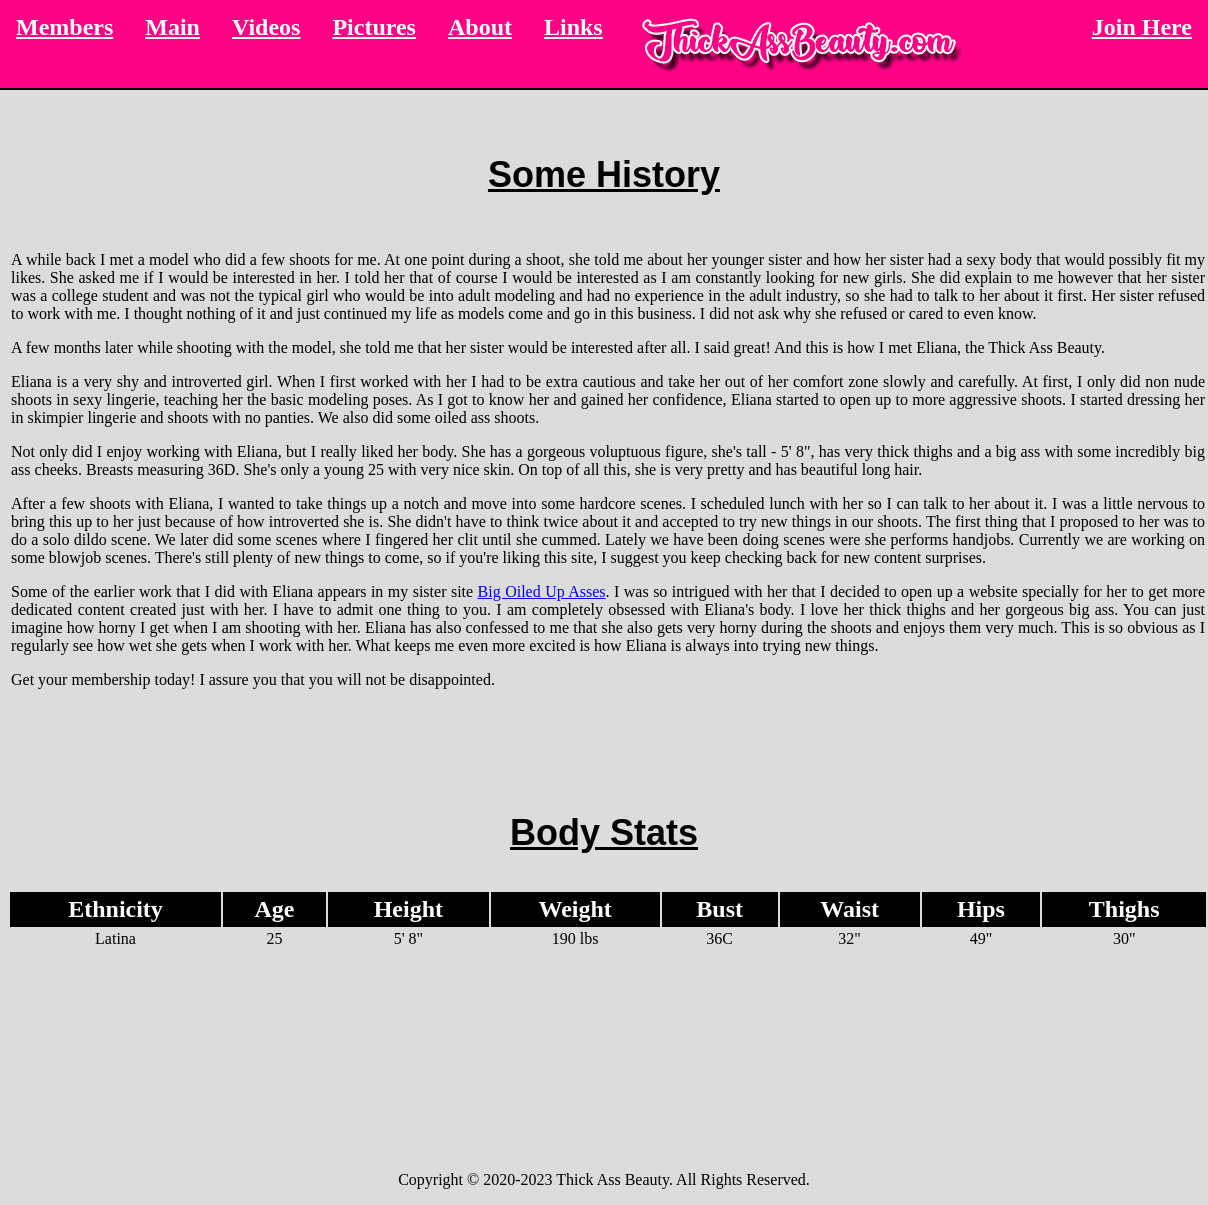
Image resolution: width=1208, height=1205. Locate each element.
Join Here (1142, 27)
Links (573, 27)
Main (172, 27)
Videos (266, 27)
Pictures (374, 27)
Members (64, 27)
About (480, 27)
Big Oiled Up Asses (542, 591)
